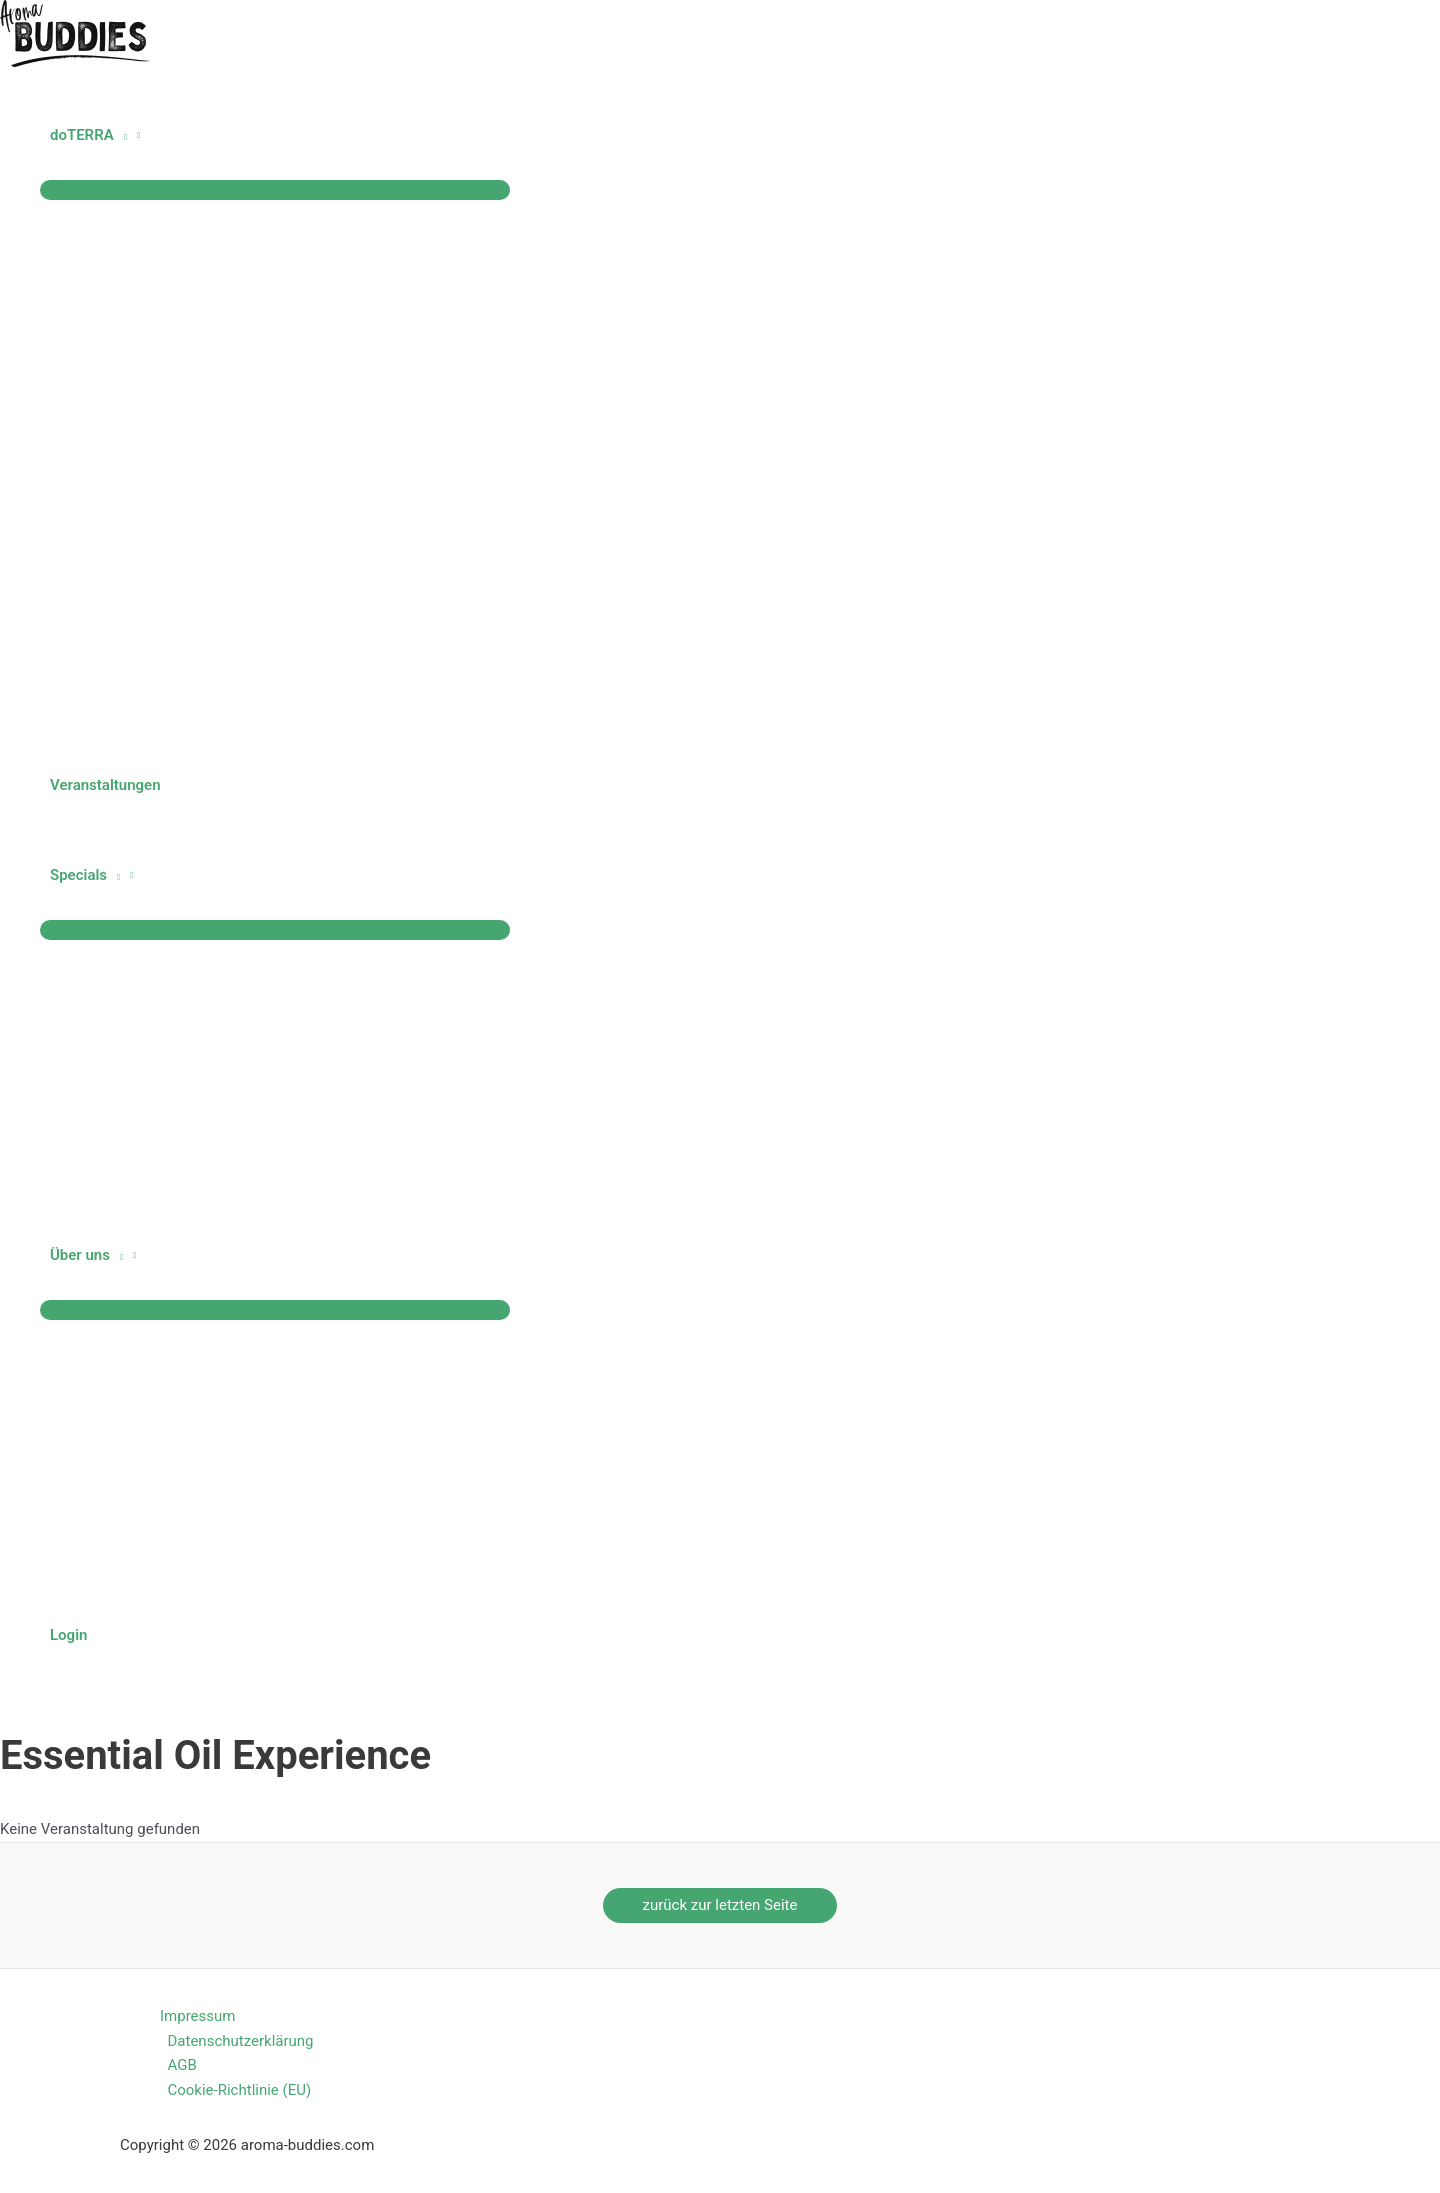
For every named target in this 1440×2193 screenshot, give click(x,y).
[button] (120, 135)
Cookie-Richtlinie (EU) (240, 2090)
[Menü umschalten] (275, 190)
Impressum (197, 2016)
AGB (182, 2065)
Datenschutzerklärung (241, 2041)
